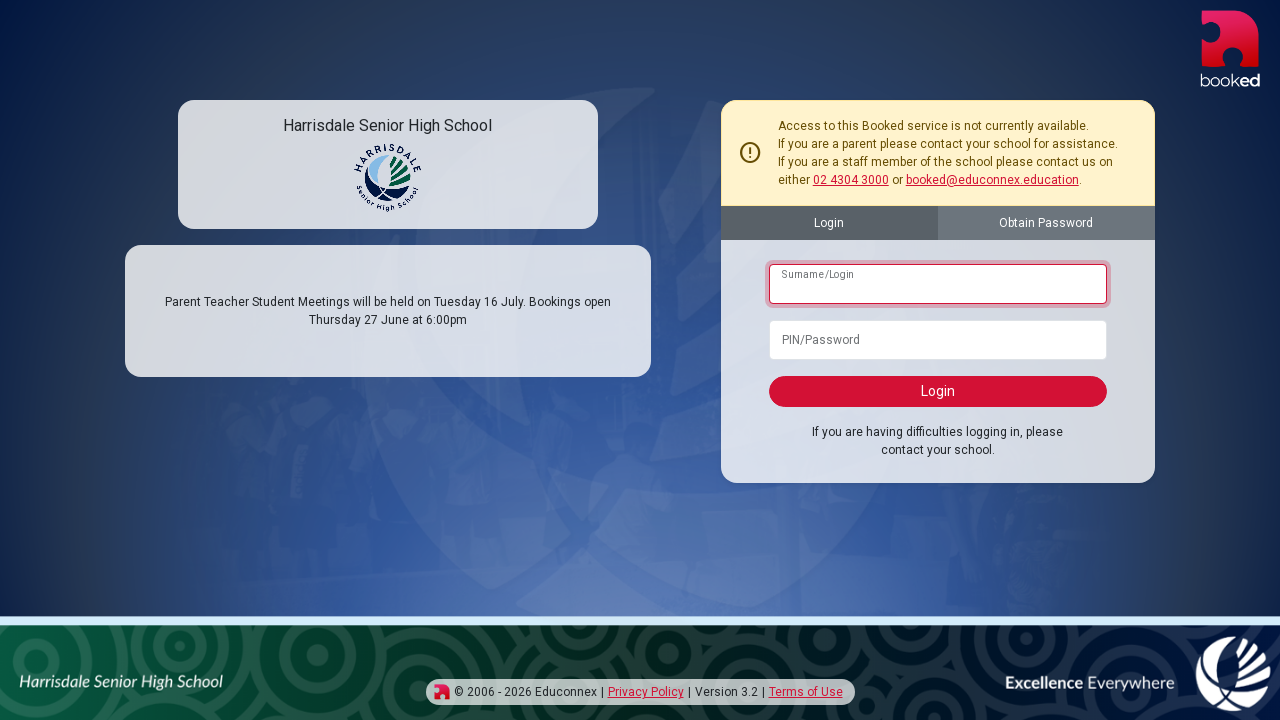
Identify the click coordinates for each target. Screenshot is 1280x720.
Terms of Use (806, 692)
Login (829, 223)
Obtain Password (1046, 223)
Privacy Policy (646, 692)
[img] (442, 692)
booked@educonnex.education (992, 180)
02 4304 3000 (851, 180)
